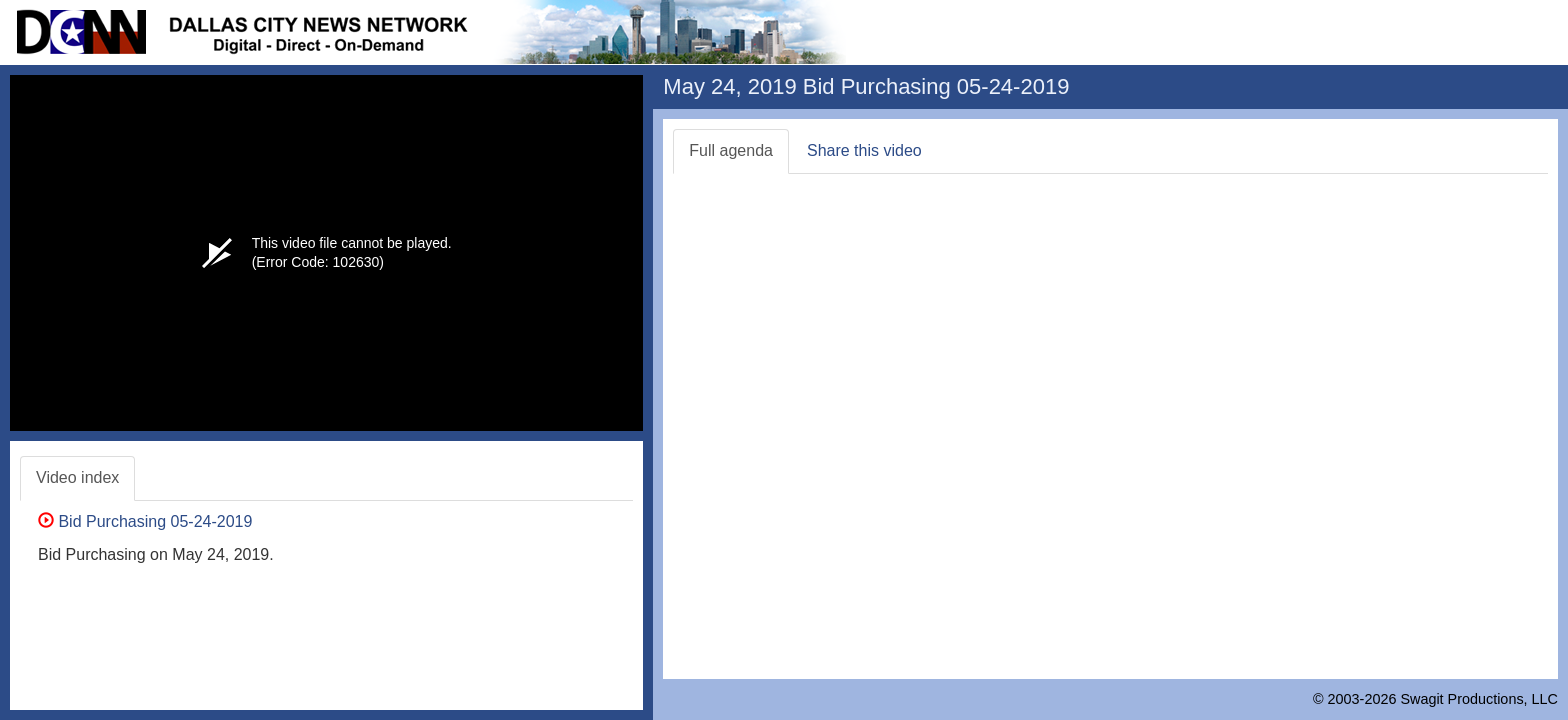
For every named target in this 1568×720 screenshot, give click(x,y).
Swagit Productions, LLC (1479, 699)
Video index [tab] (77, 477)
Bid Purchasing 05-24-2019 (145, 521)
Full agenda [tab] (731, 150)
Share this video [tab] (864, 150)
